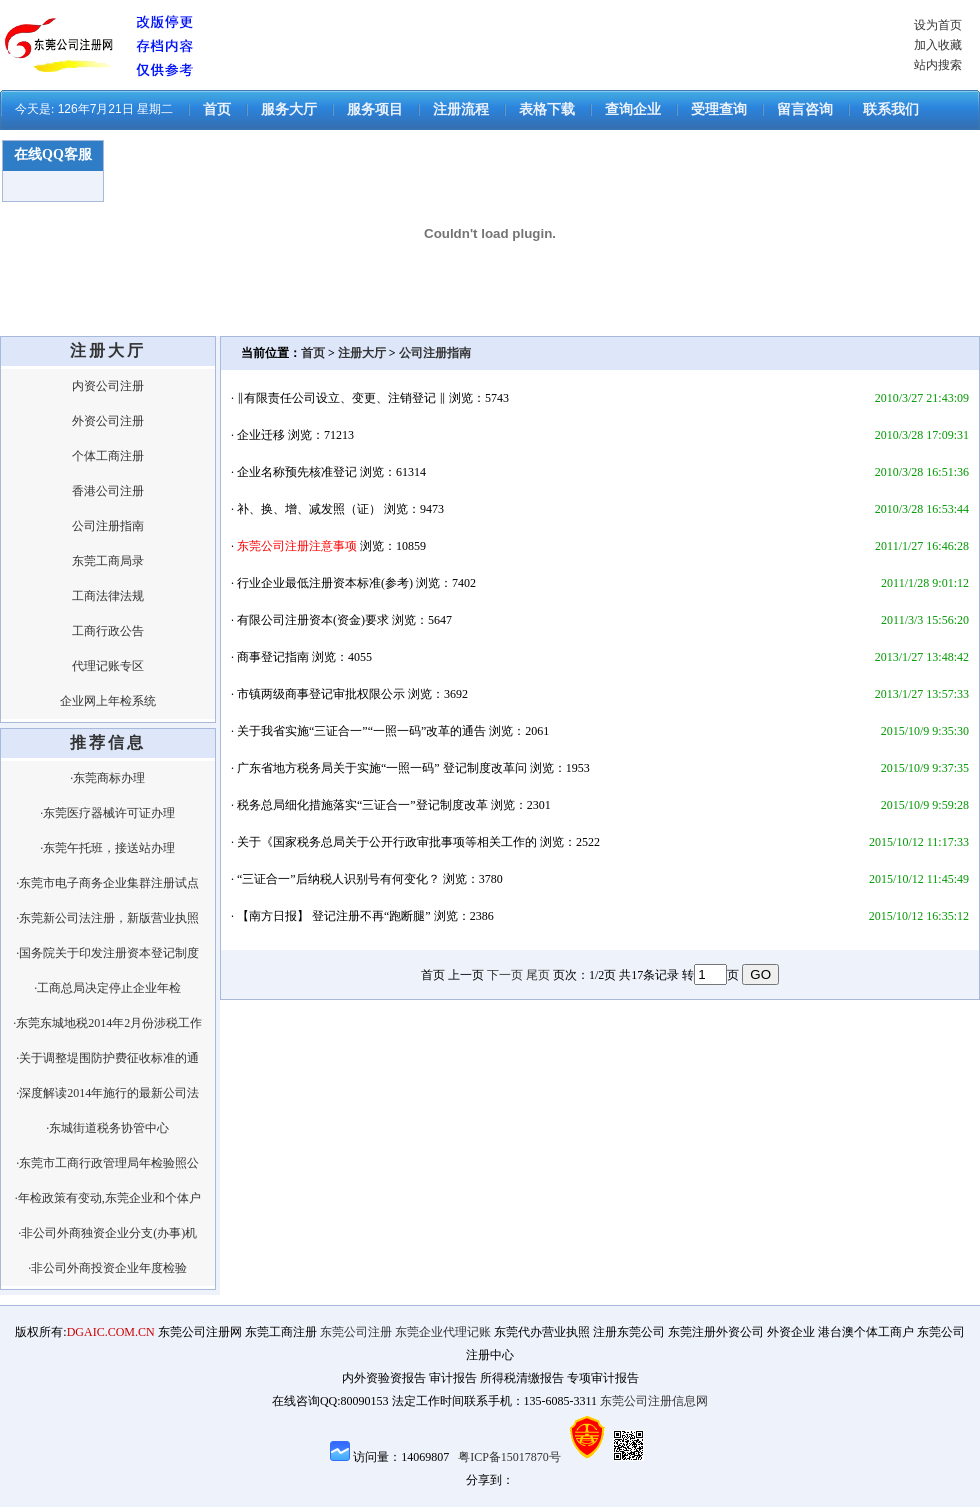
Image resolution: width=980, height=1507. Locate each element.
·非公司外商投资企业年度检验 (107, 1268)
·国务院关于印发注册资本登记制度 (107, 953)
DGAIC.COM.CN (111, 1332)
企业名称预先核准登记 (297, 472)
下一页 (505, 975)
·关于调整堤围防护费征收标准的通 (107, 1058)
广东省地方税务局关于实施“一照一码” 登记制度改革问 (382, 768)
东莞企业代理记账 (443, 1332)
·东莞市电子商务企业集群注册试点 (107, 883)
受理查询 (719, 109)
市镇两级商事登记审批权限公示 (321, 694)
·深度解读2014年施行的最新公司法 (107, 1093)
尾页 (538, 975)
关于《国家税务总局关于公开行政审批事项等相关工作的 (387, 842)
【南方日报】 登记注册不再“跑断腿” (334, 916)
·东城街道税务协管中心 (107, 1128)
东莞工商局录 (108, 561)
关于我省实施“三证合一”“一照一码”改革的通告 (361, 731)
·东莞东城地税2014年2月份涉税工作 (107, 1023)
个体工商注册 (108, 456)
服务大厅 (289, 109)
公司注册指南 (108, 526)
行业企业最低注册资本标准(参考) (325, 583)
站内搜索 (938, 65)
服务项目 (375, 109)
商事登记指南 (273, 657)
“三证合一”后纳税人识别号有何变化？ (338, 879)
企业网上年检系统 (108, 701)
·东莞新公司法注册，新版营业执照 (107, 918)
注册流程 (461, 109)
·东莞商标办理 (107, 778)
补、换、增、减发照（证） (309, 509)
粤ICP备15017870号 (509, 1457)
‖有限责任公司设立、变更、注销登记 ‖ (341, 398)
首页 (217, 109)
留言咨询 (805, 109)
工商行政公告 (108, 631)
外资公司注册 (108, 421)
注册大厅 (362, 353)
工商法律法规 (108, 596)
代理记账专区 (108, 666)
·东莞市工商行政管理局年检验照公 (107, 1163)
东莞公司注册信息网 (654, 1401)
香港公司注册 (108, 491)
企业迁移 (261, 435)
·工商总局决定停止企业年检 (107, 988)
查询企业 (633, 109)
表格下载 (547, 109)
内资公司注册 (108, 386)
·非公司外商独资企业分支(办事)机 (107, 1233)
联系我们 (891, 109)
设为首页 (938, 25)
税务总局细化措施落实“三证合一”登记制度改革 (362, 805)
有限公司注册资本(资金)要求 (313, 620)
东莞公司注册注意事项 (297, 546)
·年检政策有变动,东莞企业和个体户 (108, 1198)
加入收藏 (938, 45)
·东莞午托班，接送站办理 (107, 848)
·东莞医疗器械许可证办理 (107, 813)
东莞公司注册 (356, 1332)
